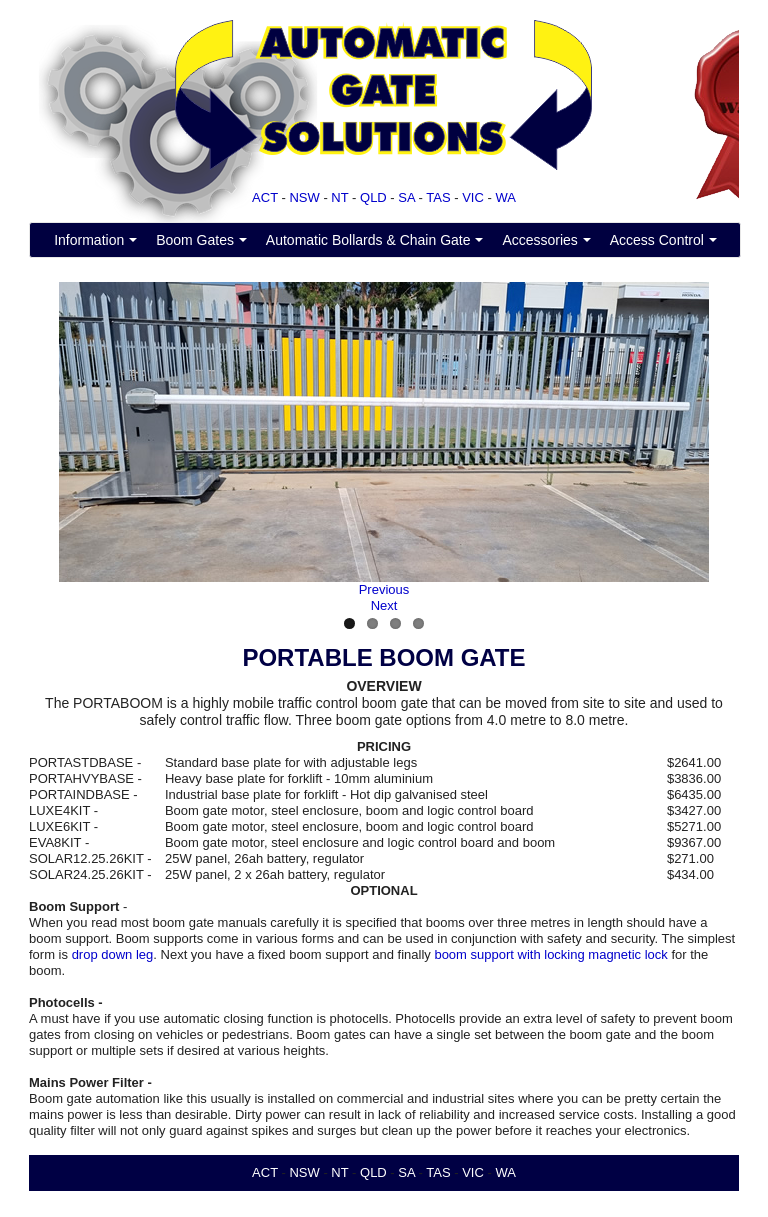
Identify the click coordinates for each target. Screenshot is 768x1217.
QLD (373, 197)
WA (505, 197)
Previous (384, 589)
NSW (304, 197)
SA (406, 197)
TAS (438, 197)
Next (384, 605)
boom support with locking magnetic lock (550, 954)
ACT (265, 197)
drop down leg (113, 954)
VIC (473, 197)
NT (339, 197)
